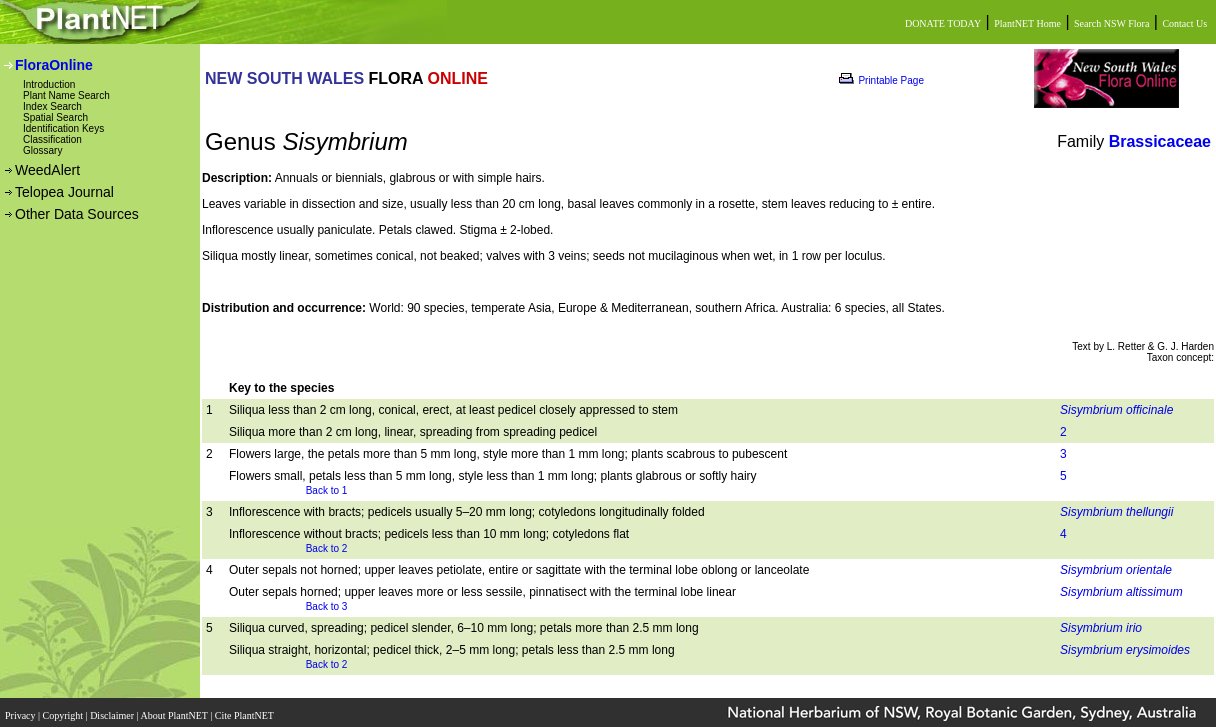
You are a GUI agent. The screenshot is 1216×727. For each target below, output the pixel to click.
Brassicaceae (1160, 141)
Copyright (64, 709)
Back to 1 (327, 490)
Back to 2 (327, 548)
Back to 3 (327, 606)
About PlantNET (175, 709)
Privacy (21, 709)
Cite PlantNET (245, 709)
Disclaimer (113, 709)
